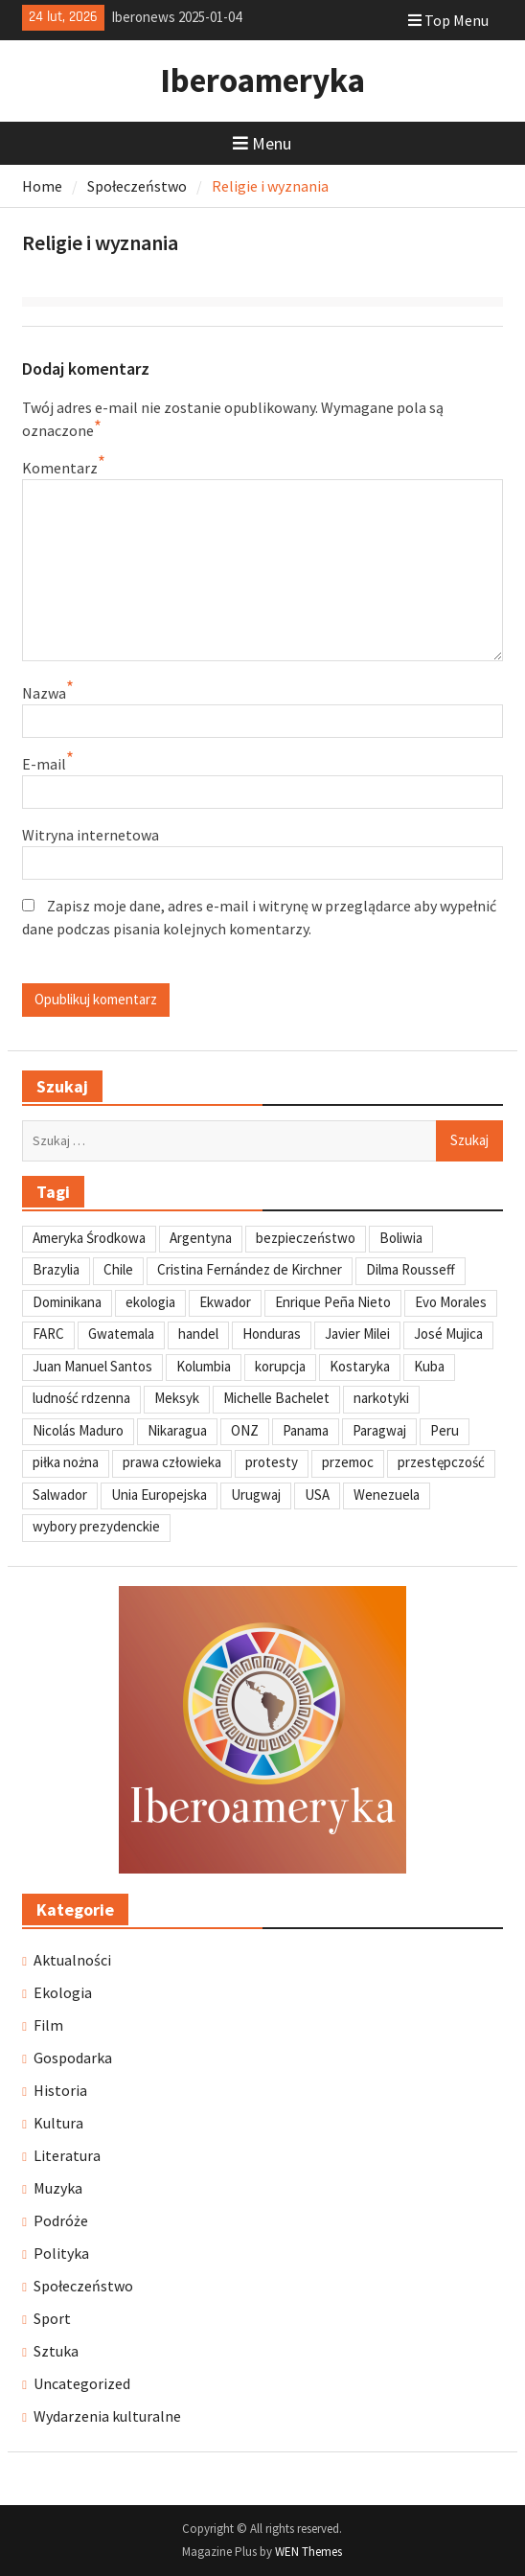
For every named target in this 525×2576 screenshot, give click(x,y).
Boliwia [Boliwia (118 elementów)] (400, 1238)
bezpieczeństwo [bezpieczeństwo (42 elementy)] (305, 1238)
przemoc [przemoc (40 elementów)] (348, 1462)
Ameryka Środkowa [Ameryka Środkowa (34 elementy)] (89, 1238)
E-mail (44, 763)
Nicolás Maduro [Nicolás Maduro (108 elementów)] (78, 1430)
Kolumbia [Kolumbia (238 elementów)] (203, 1366)
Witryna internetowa (90, 834)
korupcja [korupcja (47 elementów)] (280, 1366)
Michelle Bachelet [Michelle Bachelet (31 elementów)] (276, 1398)
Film (48, 2025)
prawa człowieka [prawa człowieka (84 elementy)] (172, 1462)
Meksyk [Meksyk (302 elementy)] (176, 1398)
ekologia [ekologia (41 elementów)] (150, 1302)
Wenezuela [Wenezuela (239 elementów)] (387, 1494)
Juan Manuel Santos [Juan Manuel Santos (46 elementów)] (92, 1366)
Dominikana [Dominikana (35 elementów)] (67, 1302)
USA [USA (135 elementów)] (317, 1494)
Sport (52, 2318)
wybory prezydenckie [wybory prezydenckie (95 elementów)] (96, 1526)
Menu (262, 143)
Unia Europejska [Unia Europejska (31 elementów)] (159, 1494)
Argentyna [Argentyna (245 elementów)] (201, 1238)
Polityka (61, 2253)
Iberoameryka (262, 80)
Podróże (61, 2220)
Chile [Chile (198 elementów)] (118, 1269)
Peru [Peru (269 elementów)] (444, 1430)
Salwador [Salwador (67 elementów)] (60, 1494)
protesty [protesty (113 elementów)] (271, 1462)
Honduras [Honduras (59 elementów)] (271, 1333)
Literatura (67, 2155)
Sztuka (56, 2350)
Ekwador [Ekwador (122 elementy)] (225, 1302)
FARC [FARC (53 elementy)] (48, 1333)
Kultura (58, 2122)
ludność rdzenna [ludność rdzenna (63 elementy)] (81, 1398)
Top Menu (448, 20)
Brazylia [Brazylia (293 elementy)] (56, 1269)
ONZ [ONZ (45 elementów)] (245, 1430)
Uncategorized (82, 2383)
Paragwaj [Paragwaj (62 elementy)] (379, 1430)
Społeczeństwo (83, 2285)
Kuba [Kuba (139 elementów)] (429, 1366)
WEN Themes (308, 2551)
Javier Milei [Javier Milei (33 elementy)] (357, 1333)
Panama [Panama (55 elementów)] (306, 1430)
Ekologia (63, 1992)
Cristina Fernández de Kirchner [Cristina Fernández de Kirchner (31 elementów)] (249, 1269)
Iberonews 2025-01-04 (176, 17)
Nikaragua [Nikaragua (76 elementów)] (177, 1430)
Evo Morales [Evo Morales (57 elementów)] (451, 1302)
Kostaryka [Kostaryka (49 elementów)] (360, 1366)
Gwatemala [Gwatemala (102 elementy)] (121, 1333)
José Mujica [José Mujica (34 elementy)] (448, 1333)
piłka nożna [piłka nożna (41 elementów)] (66, 1462)
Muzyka (58, 2187)
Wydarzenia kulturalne (107, 2416)
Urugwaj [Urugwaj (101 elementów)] (256, 1494)
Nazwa (44, 692)
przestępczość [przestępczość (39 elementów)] (441, 1462)
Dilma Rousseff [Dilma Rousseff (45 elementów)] (410, 1269)
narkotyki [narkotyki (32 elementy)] (381, 1398)
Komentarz (60, 467)
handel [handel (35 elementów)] (198, 1333)
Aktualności (72, 1959)
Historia (60, 2090)
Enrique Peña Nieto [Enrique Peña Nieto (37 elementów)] (333, 1302)
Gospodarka (73, 2057)
